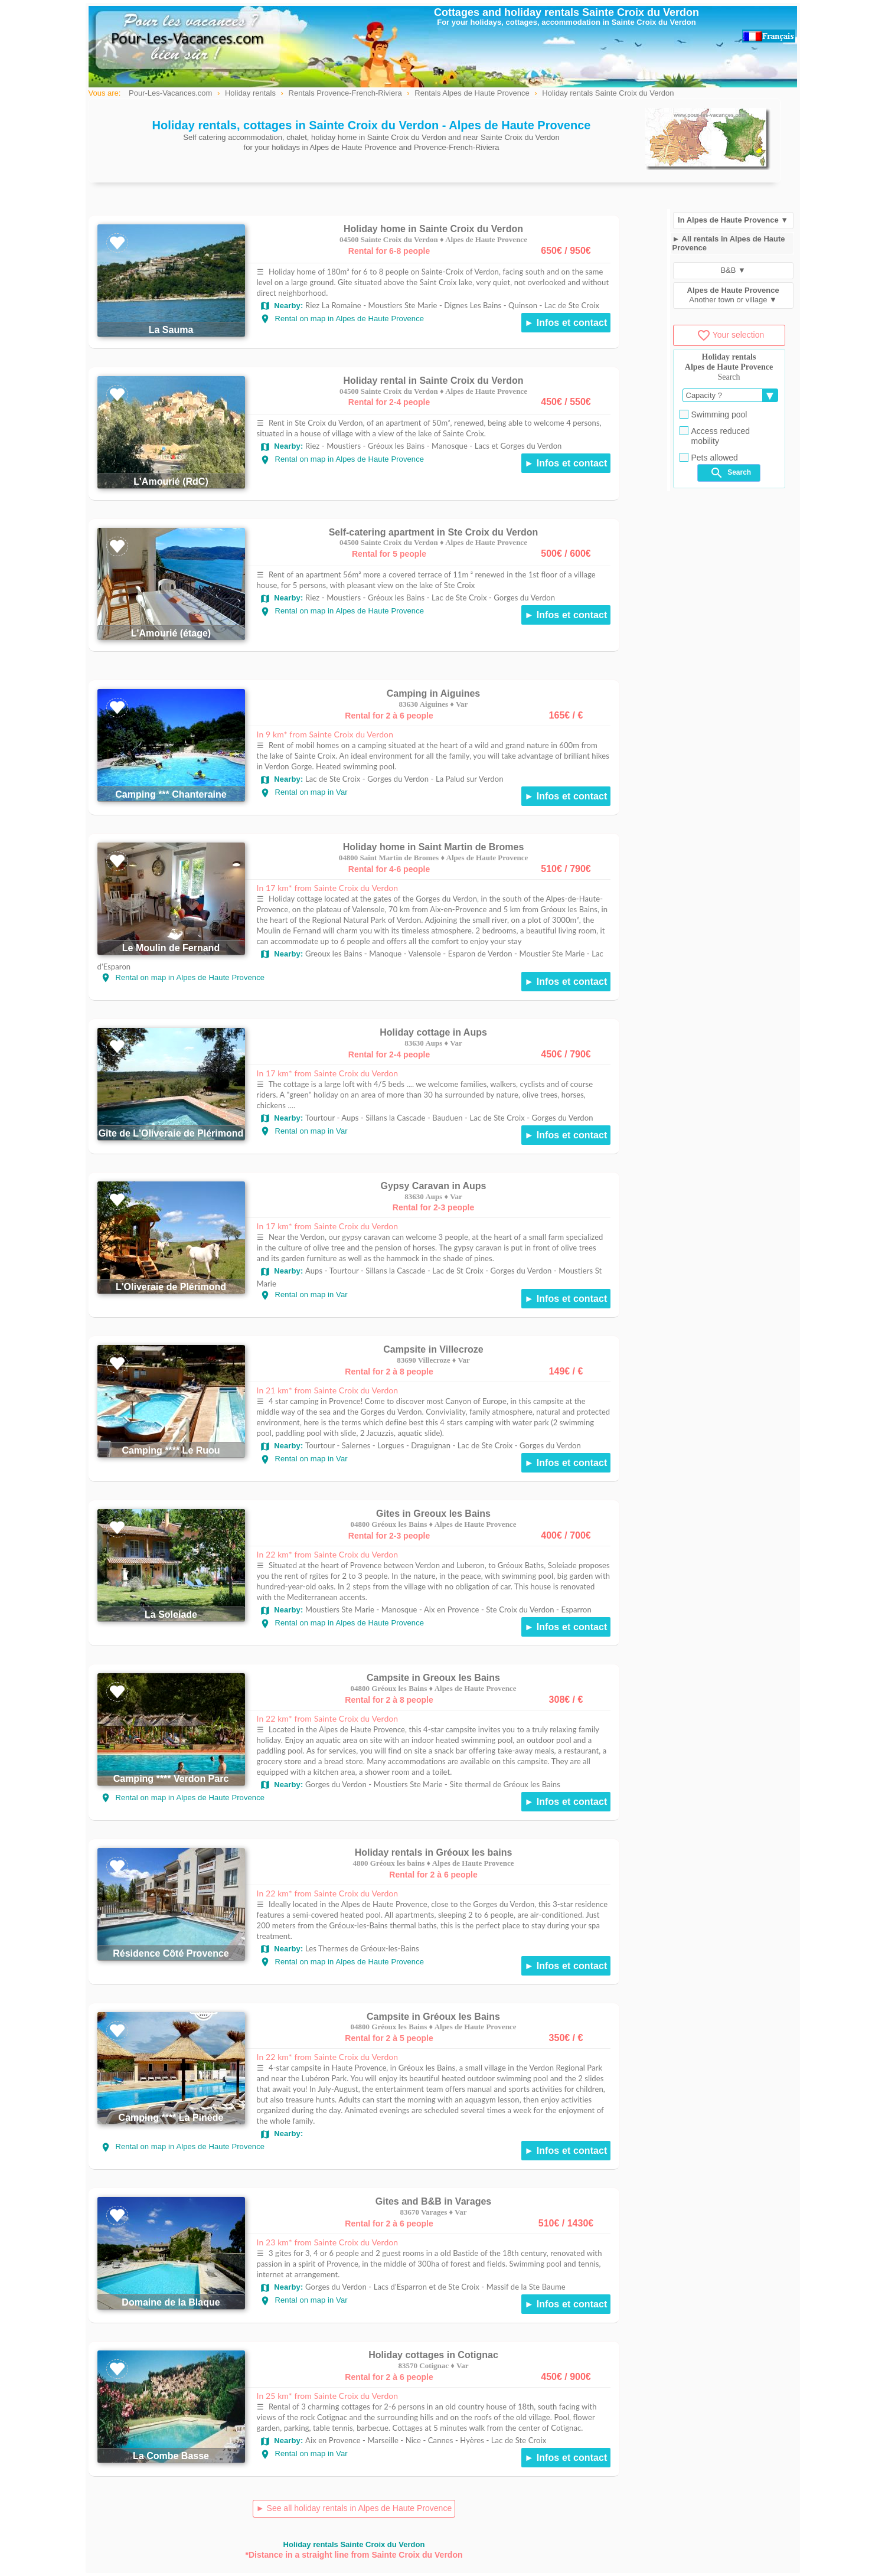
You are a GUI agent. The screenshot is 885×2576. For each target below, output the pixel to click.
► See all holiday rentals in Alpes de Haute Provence (354, 2508)
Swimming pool (713, 414)
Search (730, 473)
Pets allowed (709, 457)
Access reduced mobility (715, 436)
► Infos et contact (565, 323)
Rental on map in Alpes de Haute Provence (342, 318)
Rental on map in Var (304, 792)
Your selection (730, 334)
